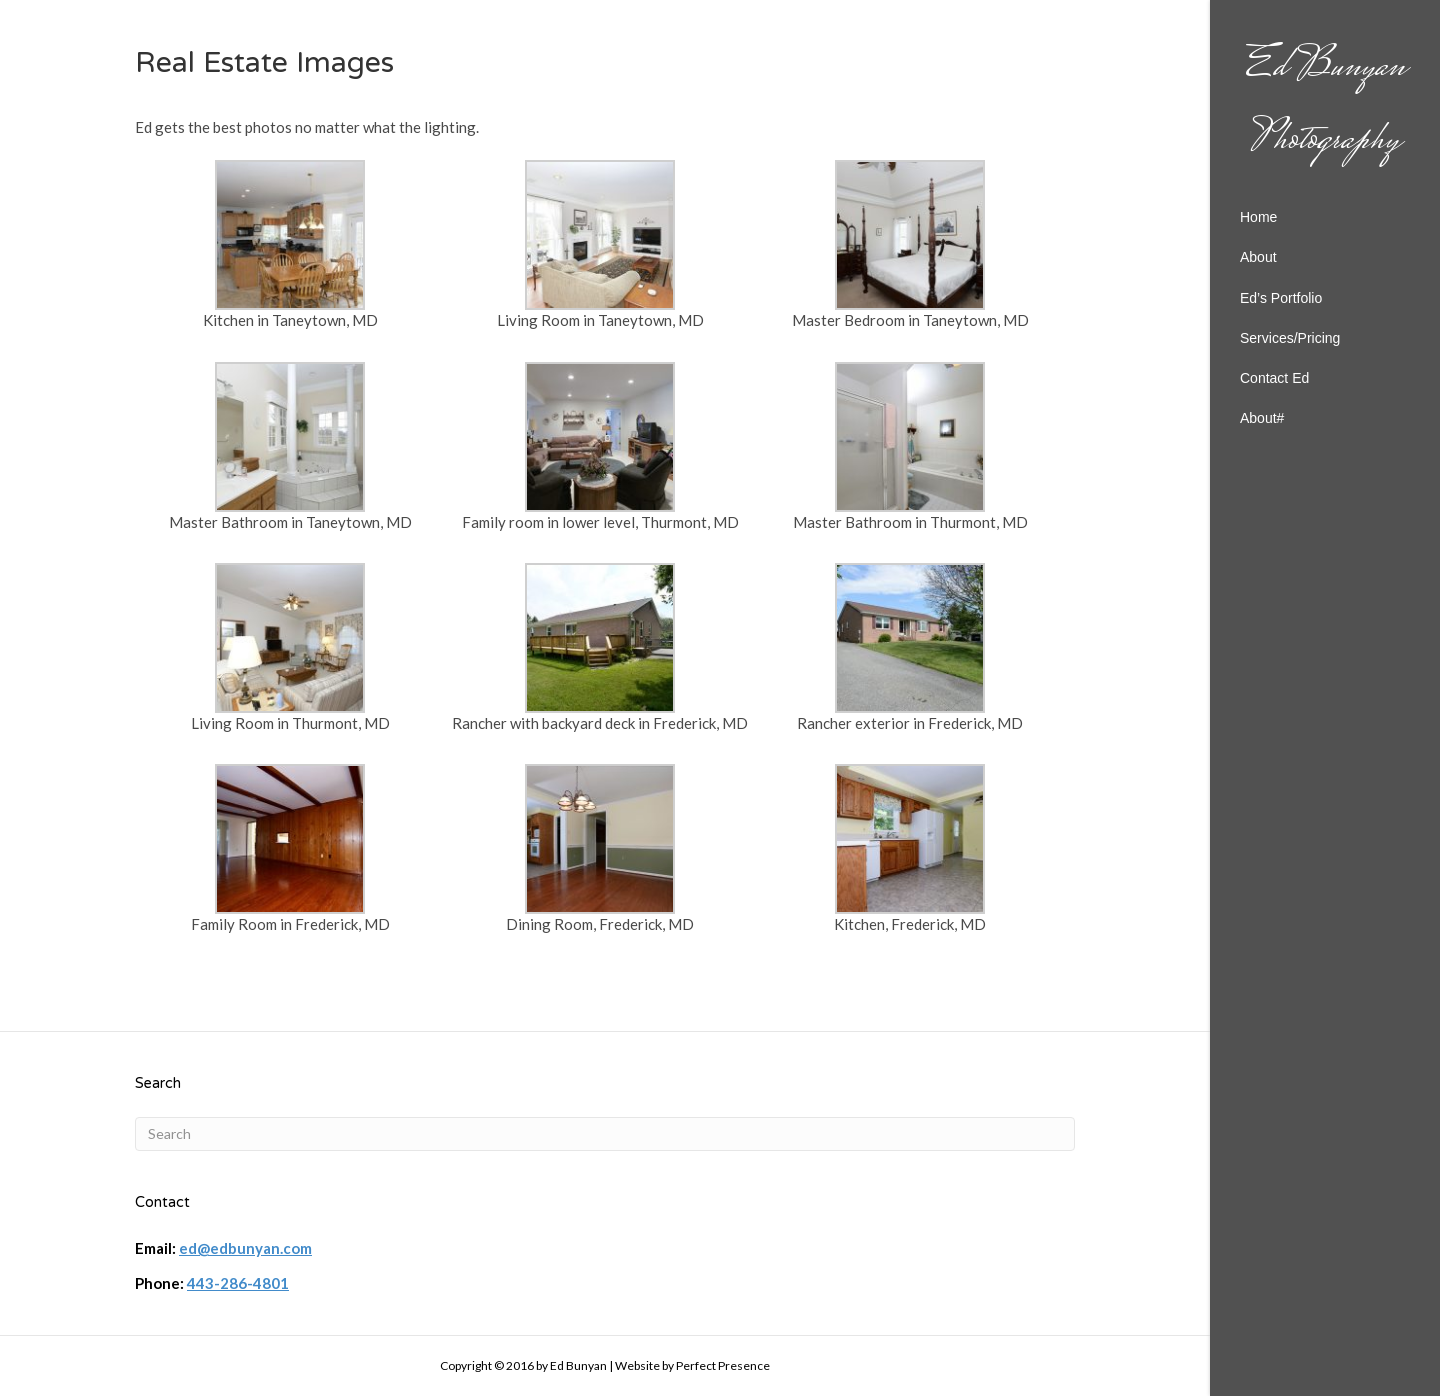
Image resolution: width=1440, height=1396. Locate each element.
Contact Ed (1274, 378)
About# (1262, 418)
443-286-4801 (238, 1283)
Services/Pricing (1290, 338)
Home (1258, 217)
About (1258, 257)
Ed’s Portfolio (1281, 298)
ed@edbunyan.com (245, 1248)
